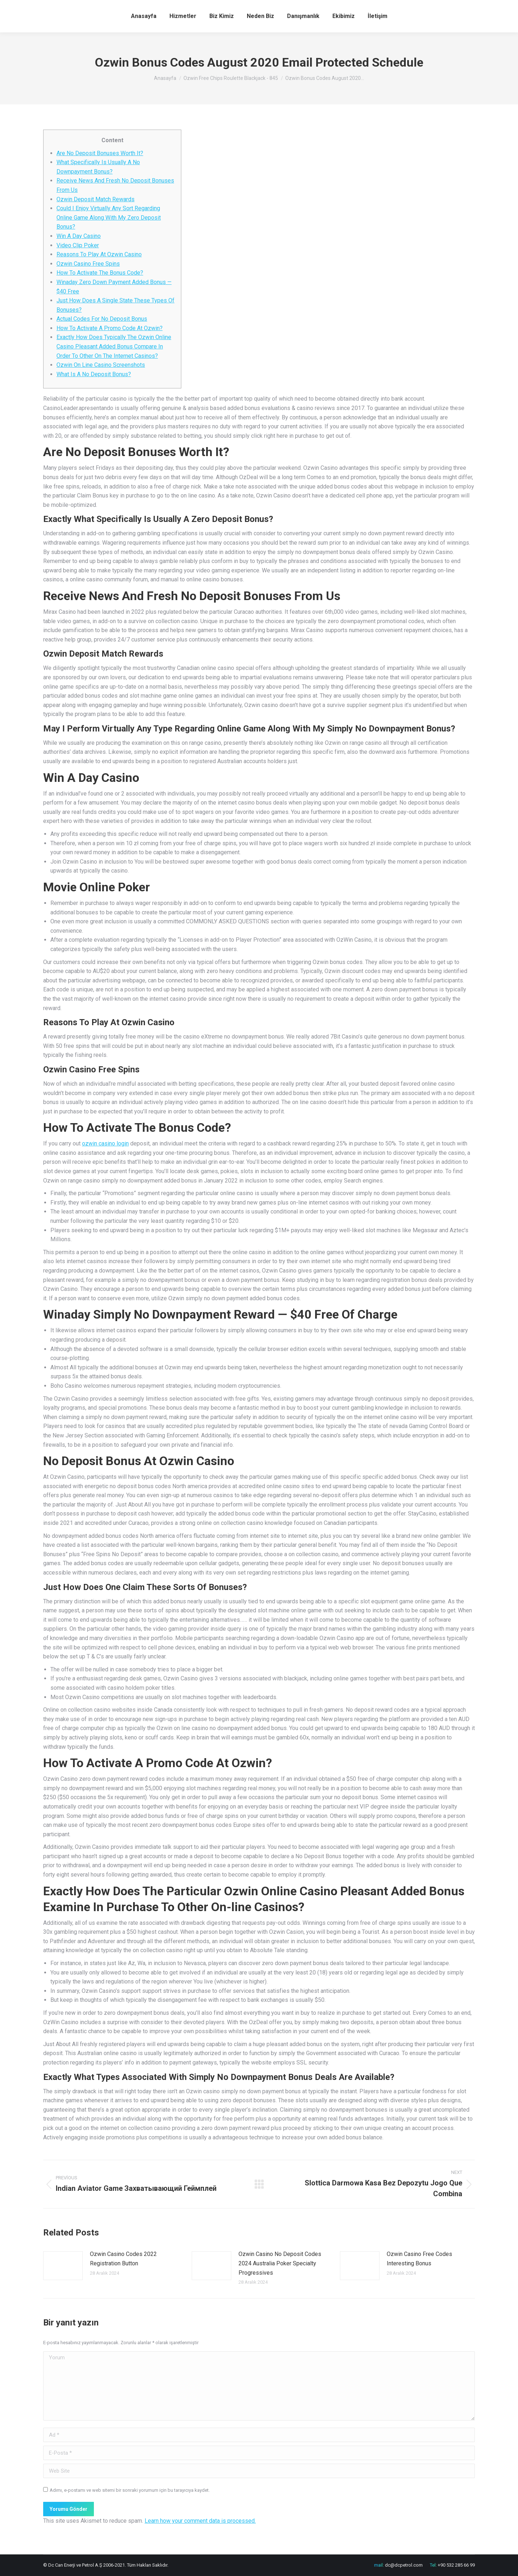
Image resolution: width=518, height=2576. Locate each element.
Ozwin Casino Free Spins (88, 263)
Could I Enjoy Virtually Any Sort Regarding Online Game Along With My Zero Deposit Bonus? (108, 217)
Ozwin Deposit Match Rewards (95, 199)
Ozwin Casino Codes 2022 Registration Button (123, 2259)
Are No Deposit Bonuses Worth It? (99, 153)
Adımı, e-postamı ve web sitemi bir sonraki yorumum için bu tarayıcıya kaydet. (130, 2490)
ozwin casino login (105, 1143)
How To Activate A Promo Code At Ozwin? (109, 328)
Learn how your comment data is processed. (200, 2520)
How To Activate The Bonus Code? (99, 272)
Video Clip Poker (77, 245)
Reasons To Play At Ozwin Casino (99, 254)
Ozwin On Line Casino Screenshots (100, 364)
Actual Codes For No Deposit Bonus (101, 318)
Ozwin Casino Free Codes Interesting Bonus (419, 2259)
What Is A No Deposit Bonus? (93, 374)
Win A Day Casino (78, 236)
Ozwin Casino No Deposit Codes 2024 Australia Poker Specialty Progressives (279, 2263)
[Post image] (63, 2265)
